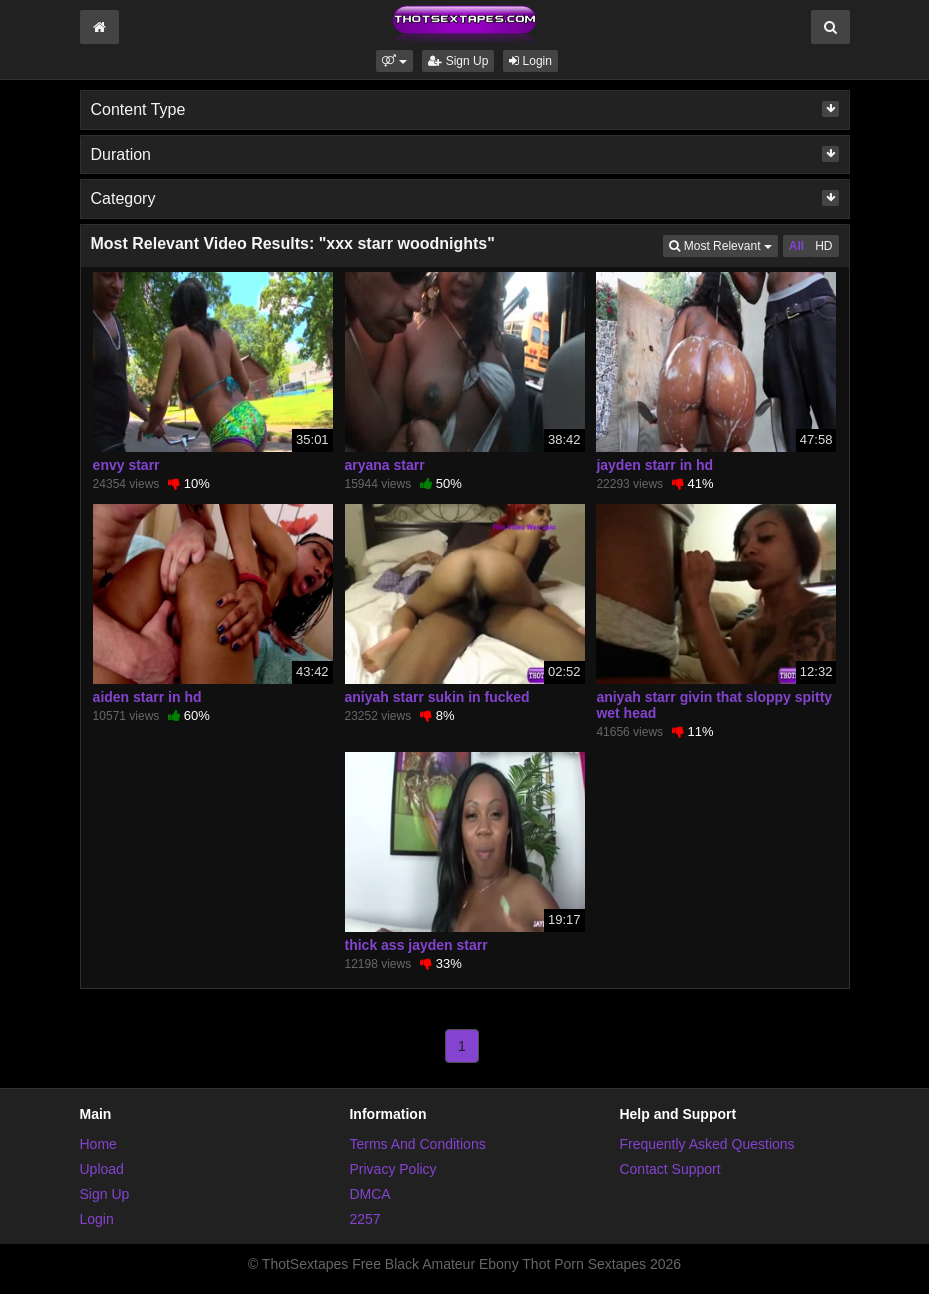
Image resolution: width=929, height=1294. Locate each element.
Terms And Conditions (417, 1144)
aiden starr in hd (147, 697)
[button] (394, 61)
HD (823, 246)
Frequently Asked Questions (706, 1144)
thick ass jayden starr (416, 945)
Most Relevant (723, 244)
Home (98, 1144)
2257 (364, 1219)
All (796, 246)
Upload (102, 1169)
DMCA (369, 1194)
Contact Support (669, 1169)
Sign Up (458, 61)
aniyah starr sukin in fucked (437, 697)
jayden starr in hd (654, 465)
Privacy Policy (392, 1169)
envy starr (126, 465)
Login (530, 61)
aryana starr (385, 465)
